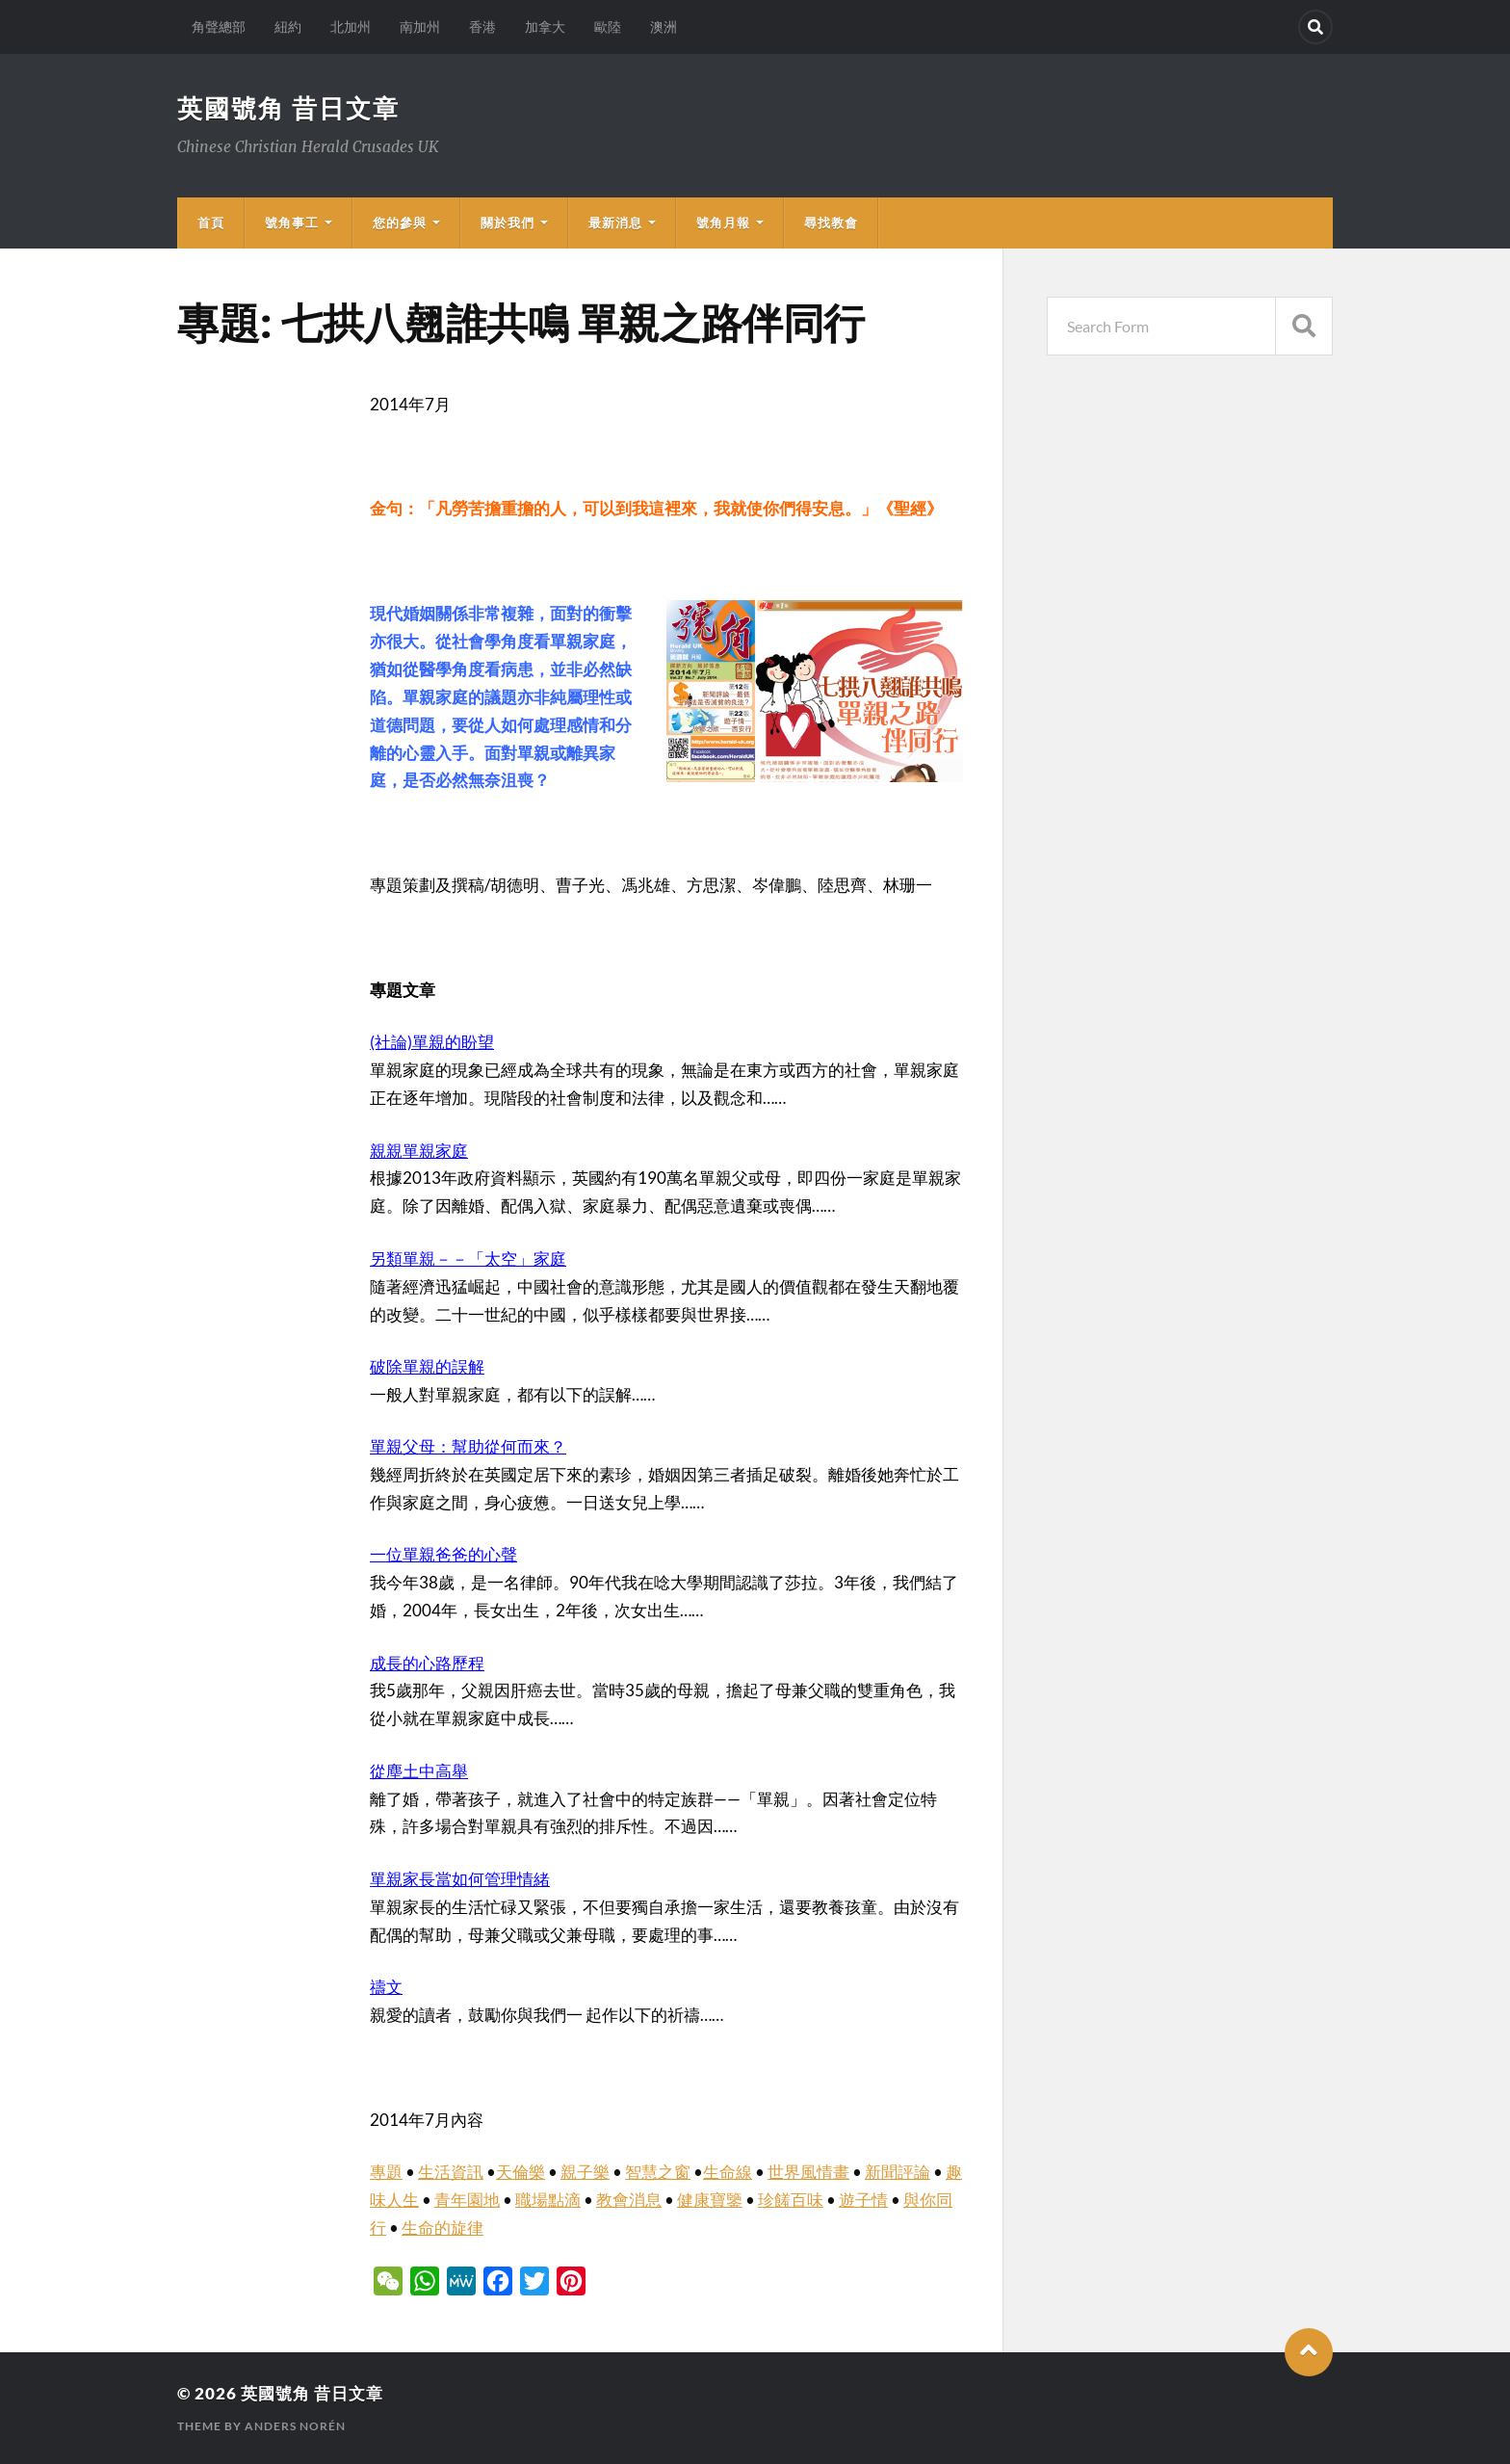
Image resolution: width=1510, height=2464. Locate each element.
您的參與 (400, 222)
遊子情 (863, 2199)
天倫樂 (520, 2172)
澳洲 (663, 26)
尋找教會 (831, 222)
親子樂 (585, 2172)
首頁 (210, 222)
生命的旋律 (442, 2227)
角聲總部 (219, 26)
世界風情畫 (808, 2172)
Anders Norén (295, 2426)
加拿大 (545, 26)
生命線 (727, 2172)
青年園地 (467, 2199)
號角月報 (723, 222)
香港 (482, 26)
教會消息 (629, 2199)
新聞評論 (897, 2172)
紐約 (287, 26)
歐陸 (607, 26)
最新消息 (615, 222)
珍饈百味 (790, 2199)
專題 (386, 2172)
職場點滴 (548, 2199)
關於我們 (507, 222)
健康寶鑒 (709, 2199)
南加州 (420, 26)
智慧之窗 (657, 2172)
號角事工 (292, 222)
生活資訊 (450, 2172)
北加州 (350, 26)
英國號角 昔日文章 (288, 107)
